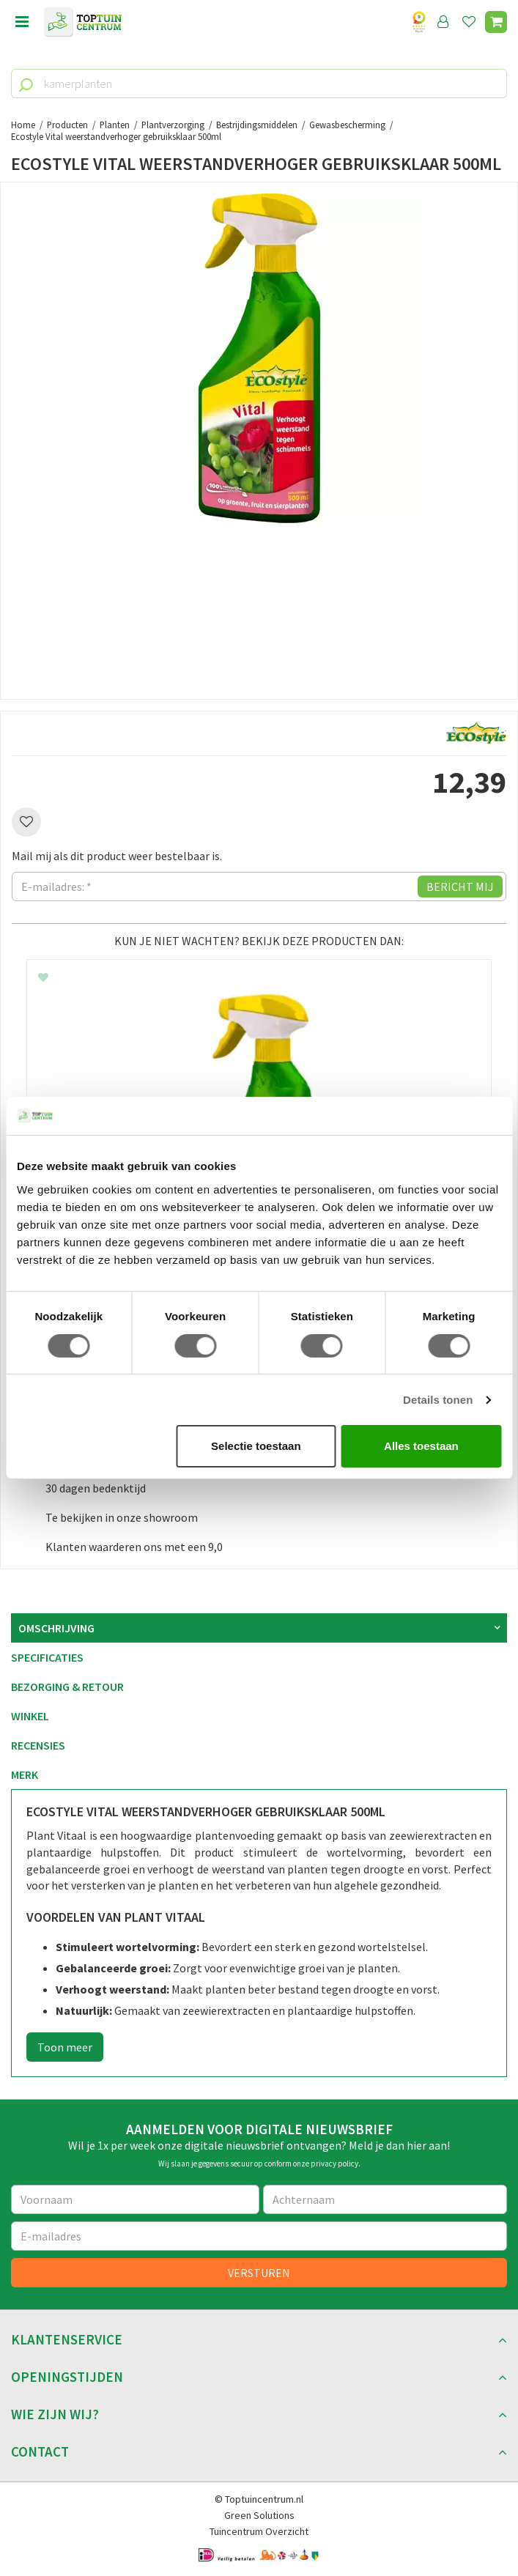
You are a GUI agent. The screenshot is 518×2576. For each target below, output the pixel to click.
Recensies (38, 1745)
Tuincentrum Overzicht (259, 2531)
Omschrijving (56, 1628)
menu (22, 22)
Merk (24, 1774)
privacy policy (334, 2163)
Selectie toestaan (256, 1446)
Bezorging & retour (67, 1686)
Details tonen (438, 1400)
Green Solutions (259, 2515)
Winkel (30, 1716)
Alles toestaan (421, 1446)
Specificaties (47, 1657)
